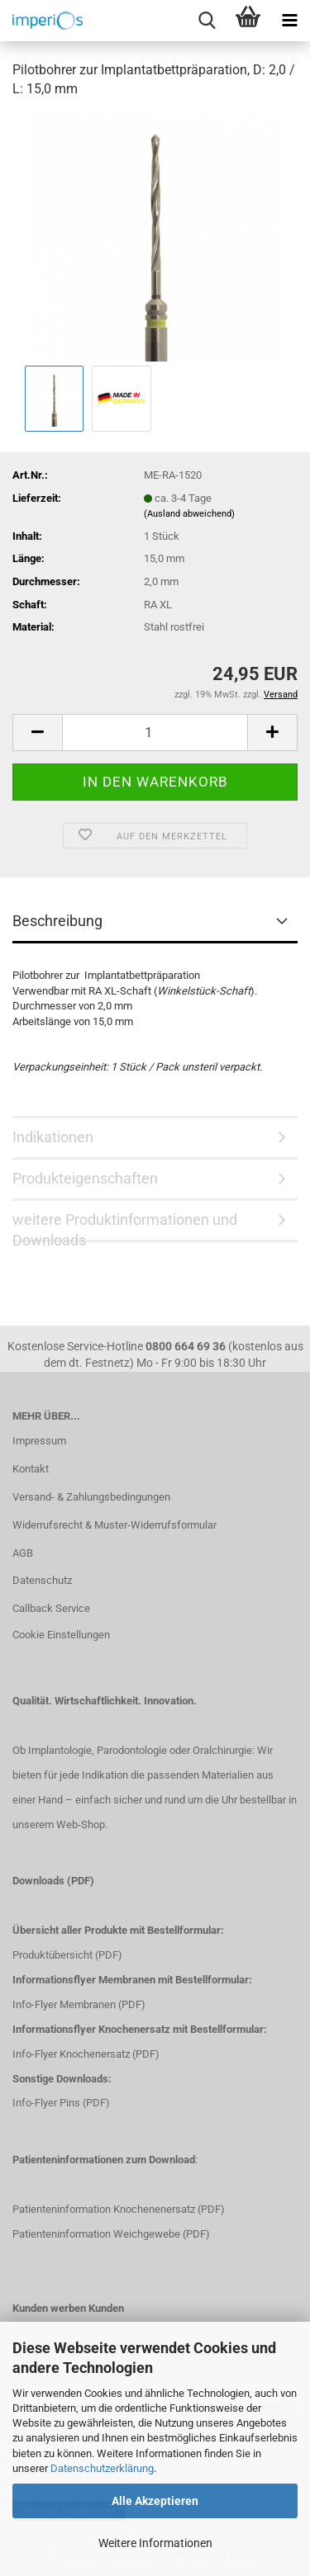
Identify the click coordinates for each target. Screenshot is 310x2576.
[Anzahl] (155, 732)
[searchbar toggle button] (206, 20)
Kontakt (30, 1469)
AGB (22, 1553)
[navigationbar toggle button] (289, 20)
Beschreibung (57, 920)
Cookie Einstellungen (61, 1634)
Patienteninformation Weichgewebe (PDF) (111, 2234)
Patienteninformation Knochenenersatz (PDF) (118, 2209)
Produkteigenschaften (85, 1178)
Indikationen (52, 1137)
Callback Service (51, 1608)
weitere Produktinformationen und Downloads (124, 1226)
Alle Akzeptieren (155, 2500)
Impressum (39, 1441)
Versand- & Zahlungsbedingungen (91, 1497)
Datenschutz (42, 1580)
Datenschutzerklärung (102, 2468)
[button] (37, 732)
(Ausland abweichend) (189, 513)
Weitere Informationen (155, 2543)
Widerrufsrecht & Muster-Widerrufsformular (114, 1525)
